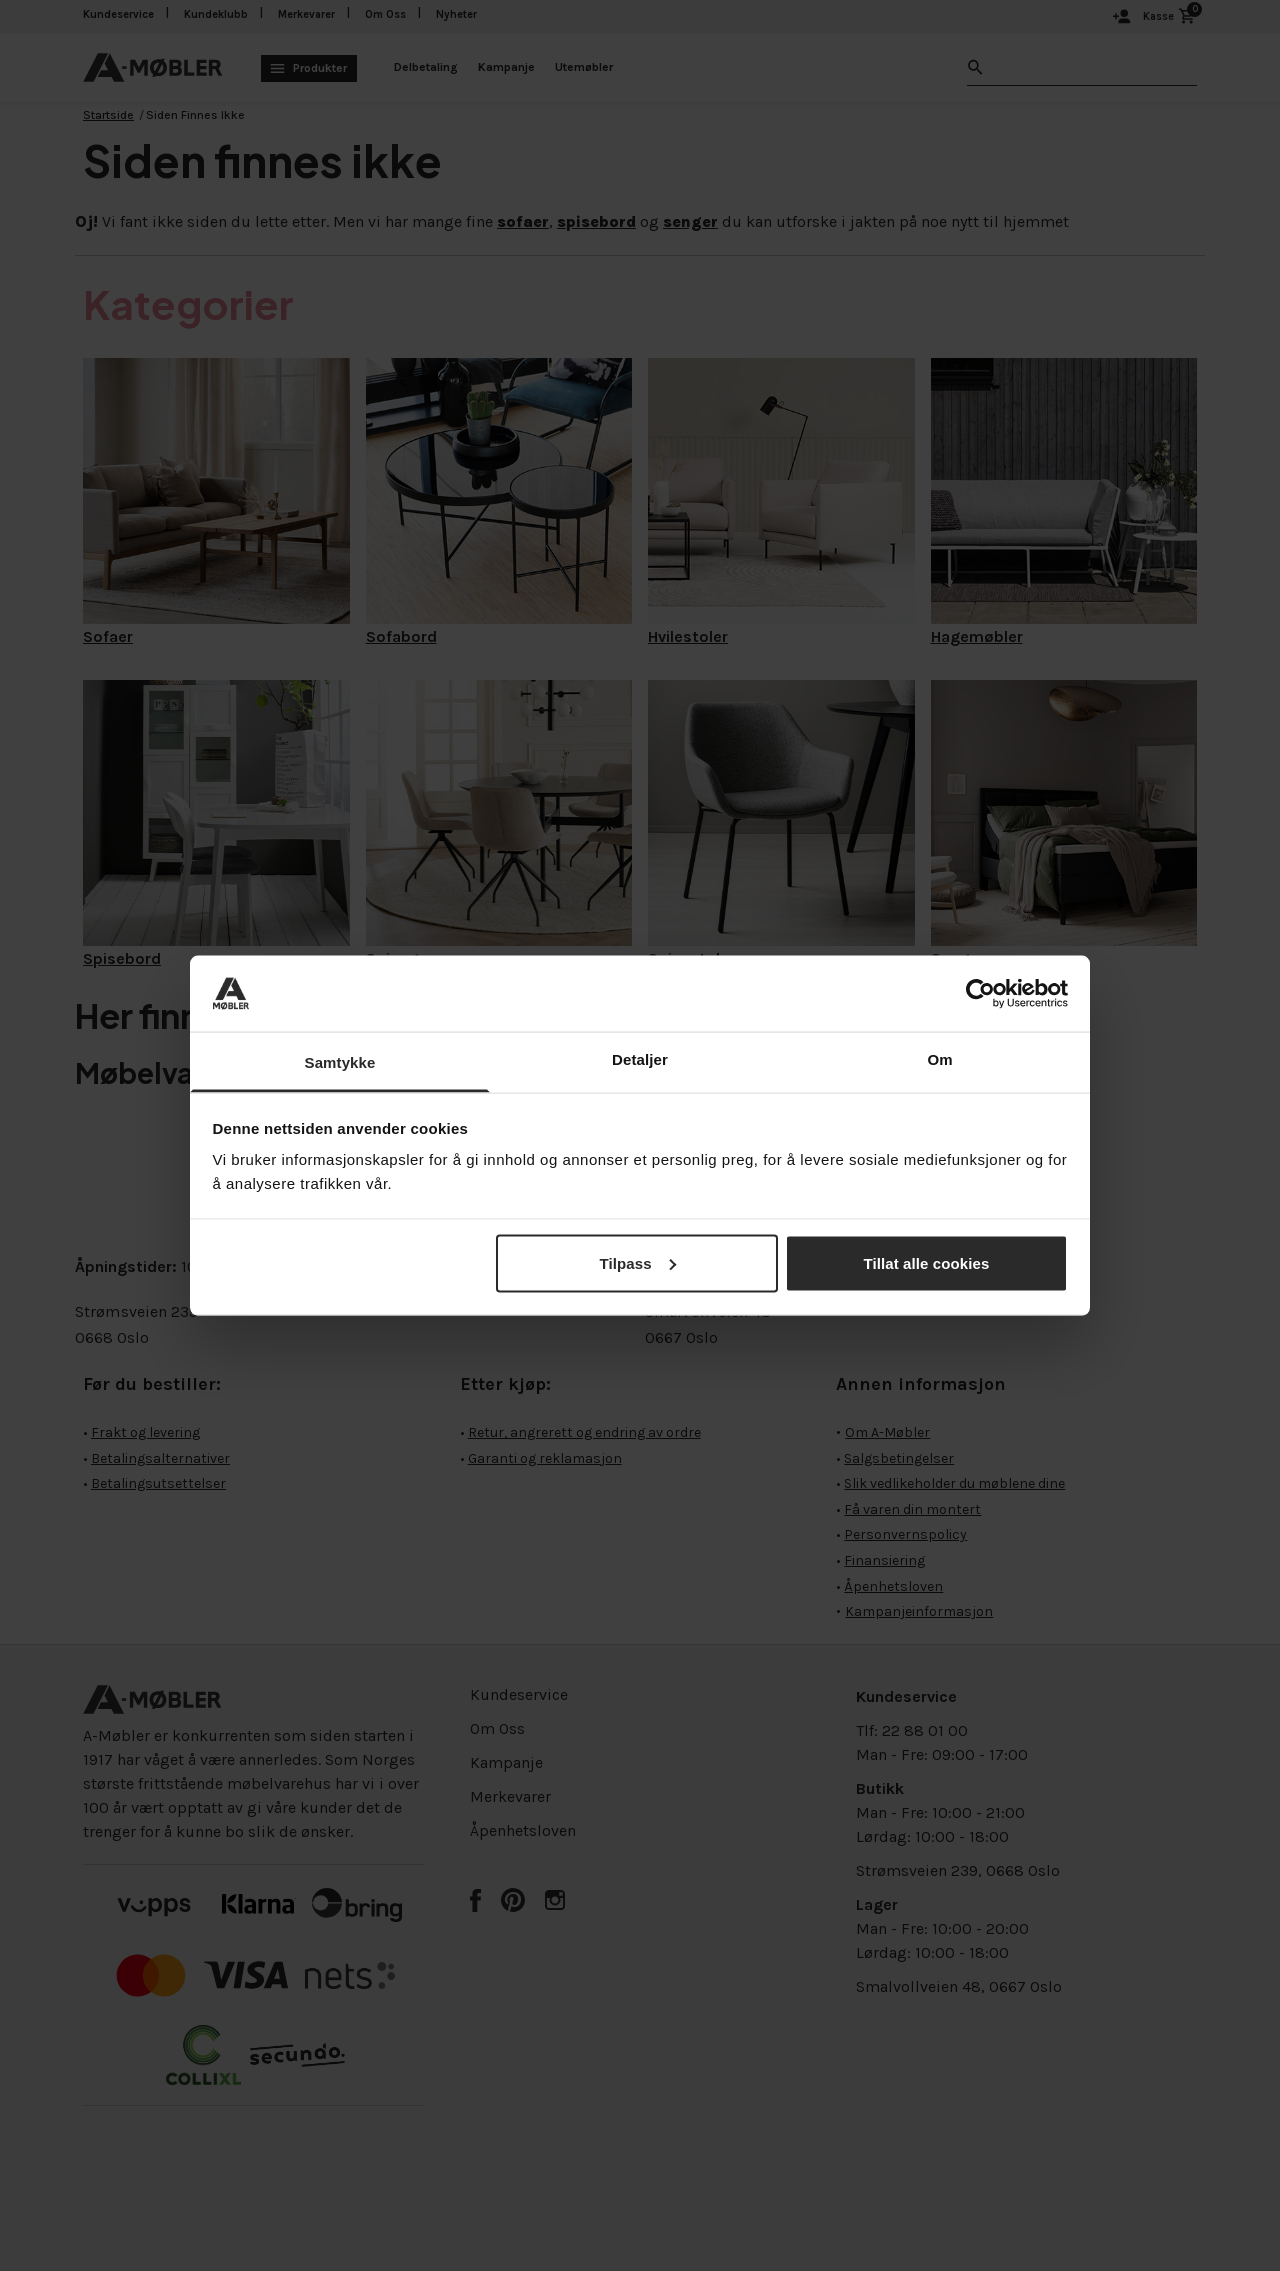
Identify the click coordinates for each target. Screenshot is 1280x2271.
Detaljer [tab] (640, 1059)
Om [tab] (939, 1059)
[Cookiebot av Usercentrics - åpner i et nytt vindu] (980, 993)
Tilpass (637, 1262)
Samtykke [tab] (340, 1062)
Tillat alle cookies (927, 1262)
